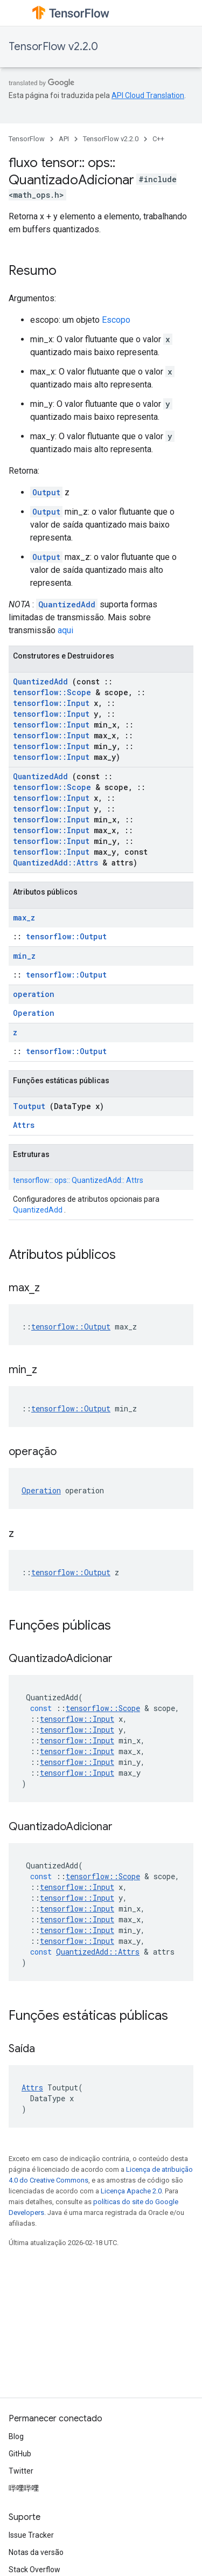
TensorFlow (27, 139)
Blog (16, 2436)
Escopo (116, 320)
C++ (158, 139)
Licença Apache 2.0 (131, 2191)
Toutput (29, 1106)
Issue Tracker (31, 2535)
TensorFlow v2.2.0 (53, 46)
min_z (24, 956)
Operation (33, 1013)
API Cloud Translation (148, 95)
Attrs (23, 1125)
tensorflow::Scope (52, 692)
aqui (65, 630)
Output (46, 492)
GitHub (20, 2453)
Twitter (21, 2471)
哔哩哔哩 (24, 2488)
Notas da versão (36, 2552)
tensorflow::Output (66, 936)
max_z (24, 917)
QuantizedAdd (66, 604)
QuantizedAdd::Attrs (55, 862)
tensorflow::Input (51, 703)
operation (33, 994)
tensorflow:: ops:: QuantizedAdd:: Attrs (78, 1180)
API (64, 139)
